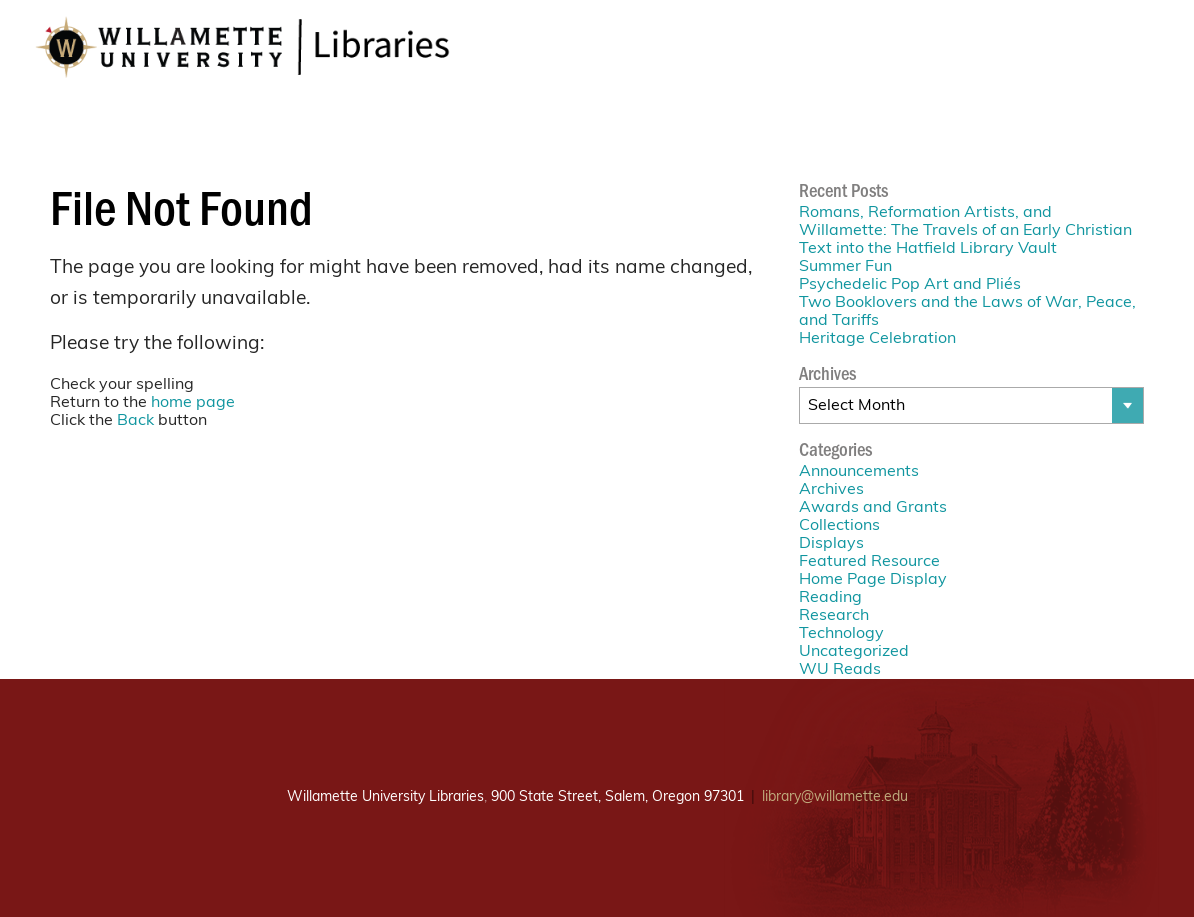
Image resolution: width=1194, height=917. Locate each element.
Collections (839, 526)
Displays (831, 544)
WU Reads (840, 670)
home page (193, 403)
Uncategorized (854, 652)
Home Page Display (873, 580)
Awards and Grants (873, 508)
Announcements (859, 472)
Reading (830, 598)
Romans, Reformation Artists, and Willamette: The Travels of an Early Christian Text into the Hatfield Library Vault (965, 231)
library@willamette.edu (835, 797)
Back (135, 421)
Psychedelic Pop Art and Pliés (910, 285)
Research (834, 616)
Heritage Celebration (877, 339)
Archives (831, 490)
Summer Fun (845, 267)
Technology (841, 634)
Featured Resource (869, 562)
